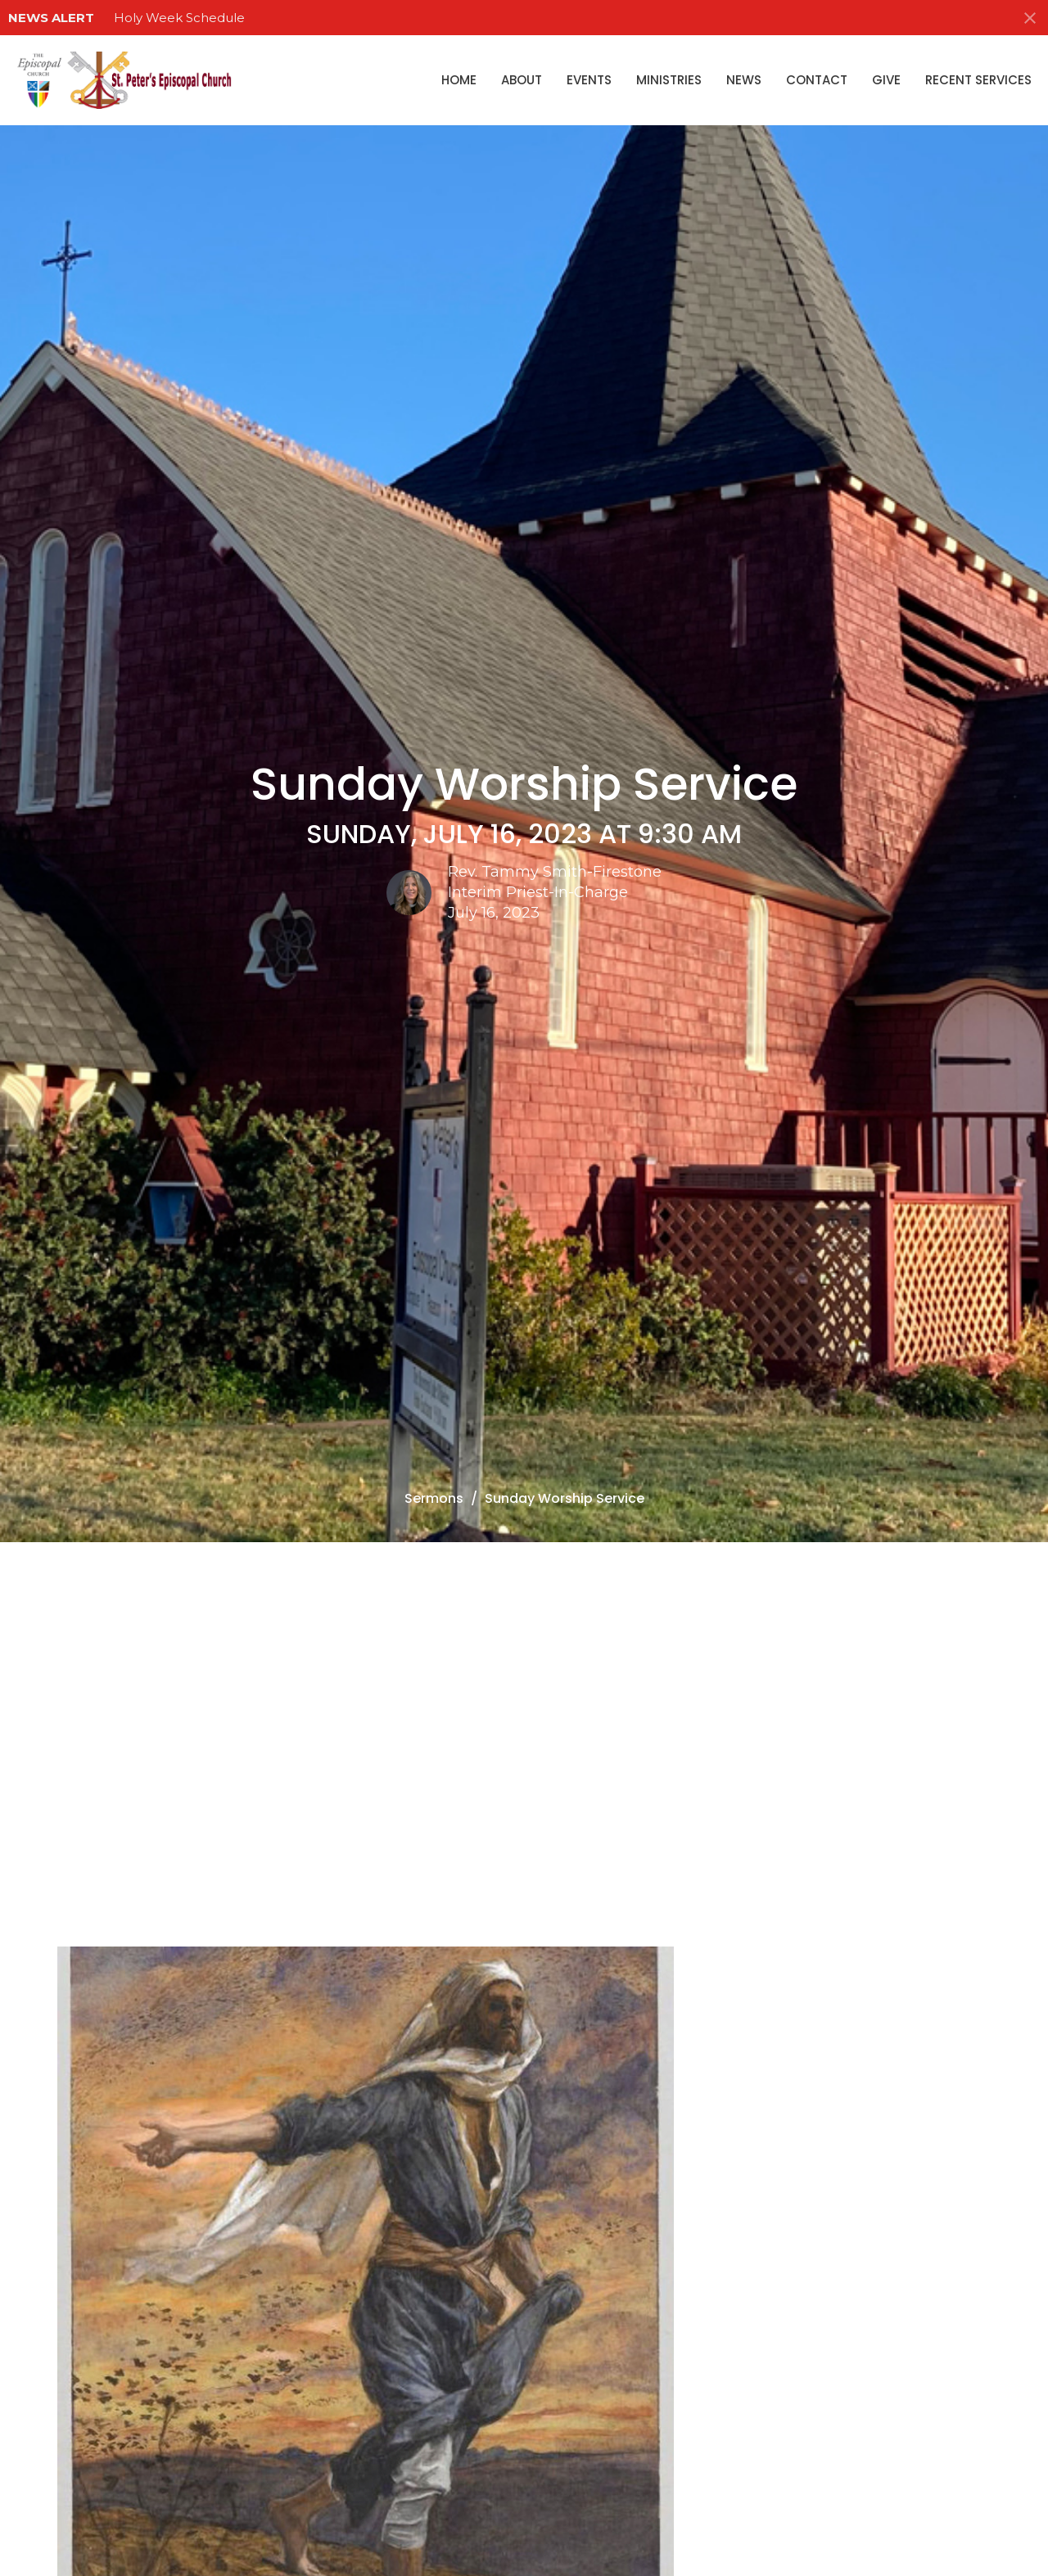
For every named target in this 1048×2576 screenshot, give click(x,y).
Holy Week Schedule (179, 17)
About (521, 79)
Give (886, 79)
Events (589, 79)
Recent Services (978, 79)
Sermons (433, 1498)
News (743, 79)
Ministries (669, 79)
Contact (816, 79)
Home (459, 79)
